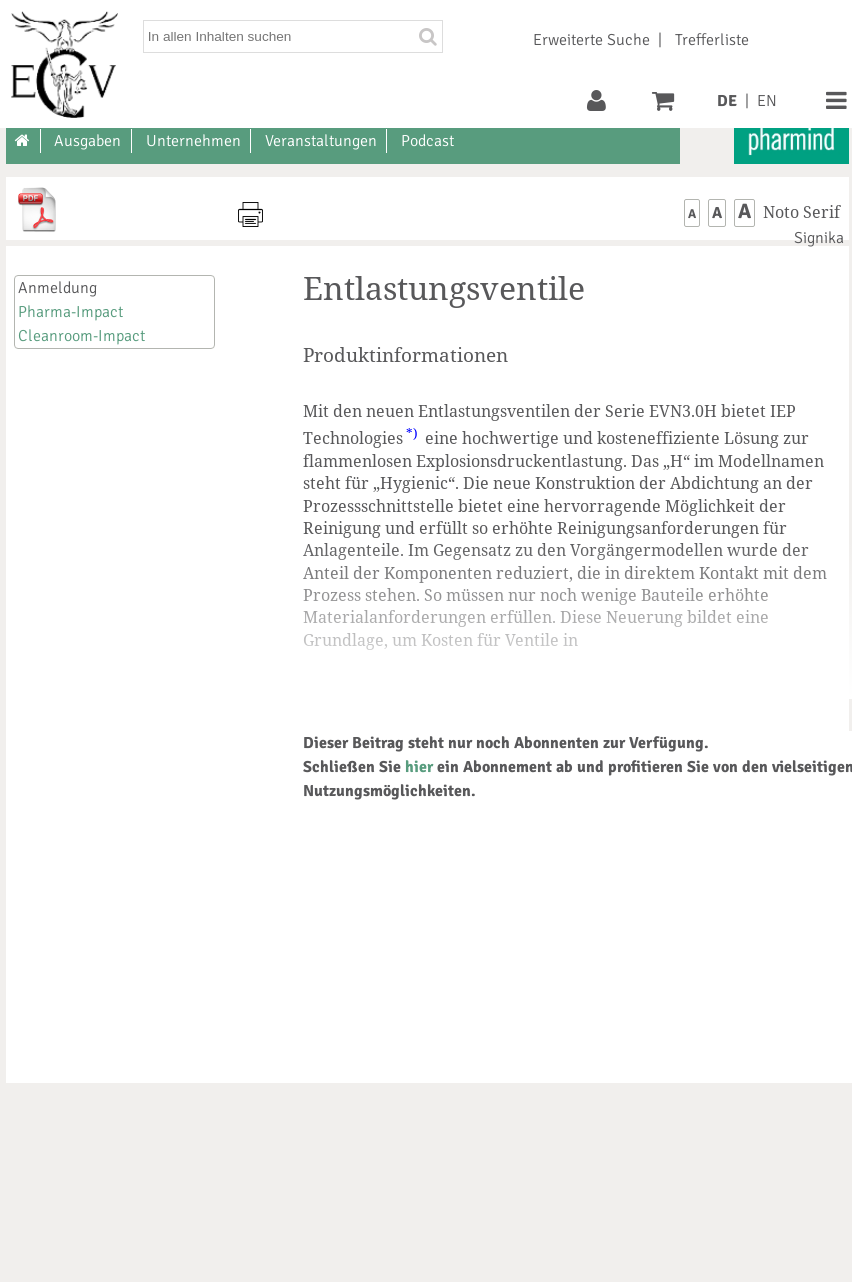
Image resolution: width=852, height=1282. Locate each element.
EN (767, 101)
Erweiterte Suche (591, 40)
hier (419, 767)
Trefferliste (712, 40)
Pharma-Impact (70, 312)
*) (412, 433)
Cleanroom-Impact (81, 336)
